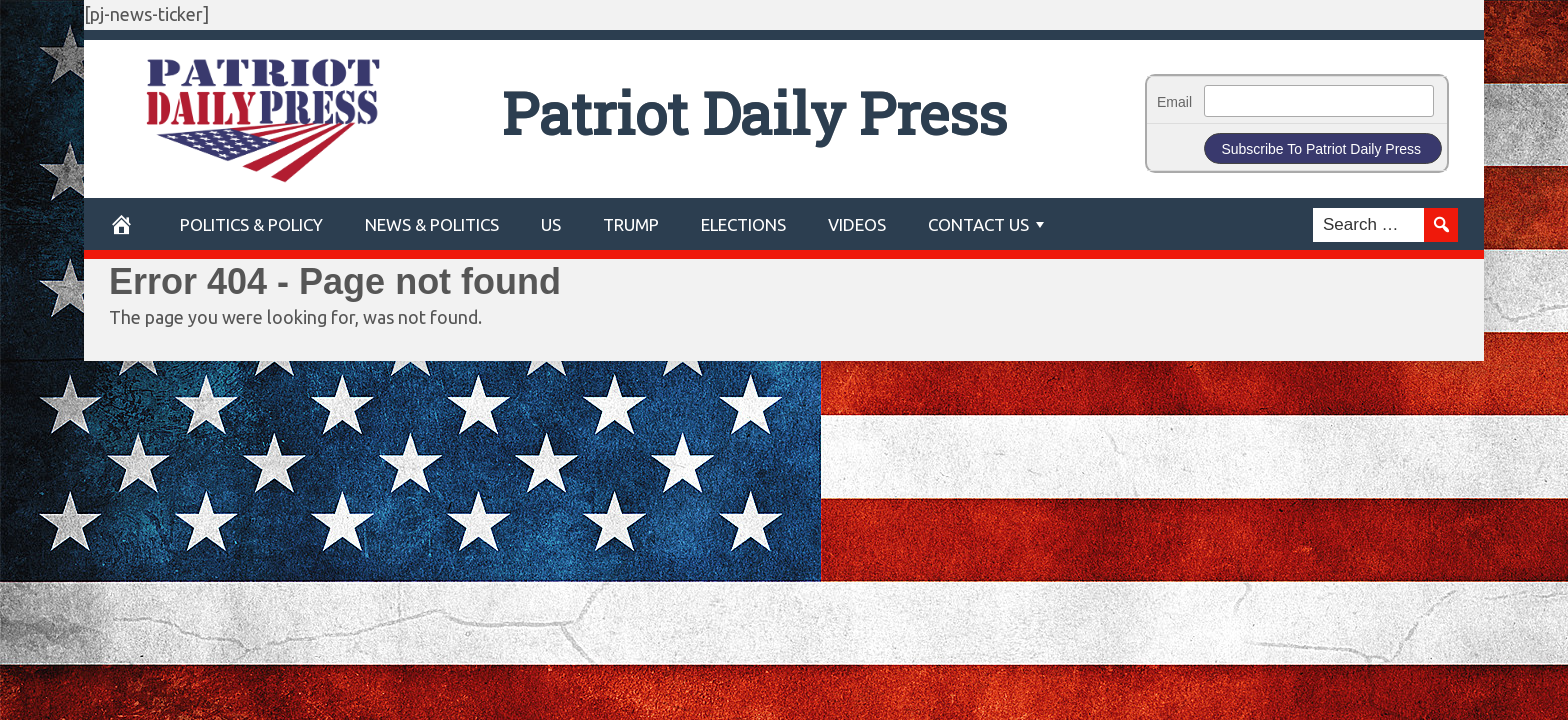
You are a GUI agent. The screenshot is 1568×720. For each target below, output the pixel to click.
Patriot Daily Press (754, 112)
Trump (631, 224)
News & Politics (432, 224)
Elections (743, 224)
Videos (857, 224)
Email (1174, 102)
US (551, 224)
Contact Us (978, 224)
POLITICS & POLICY (251, 224)
